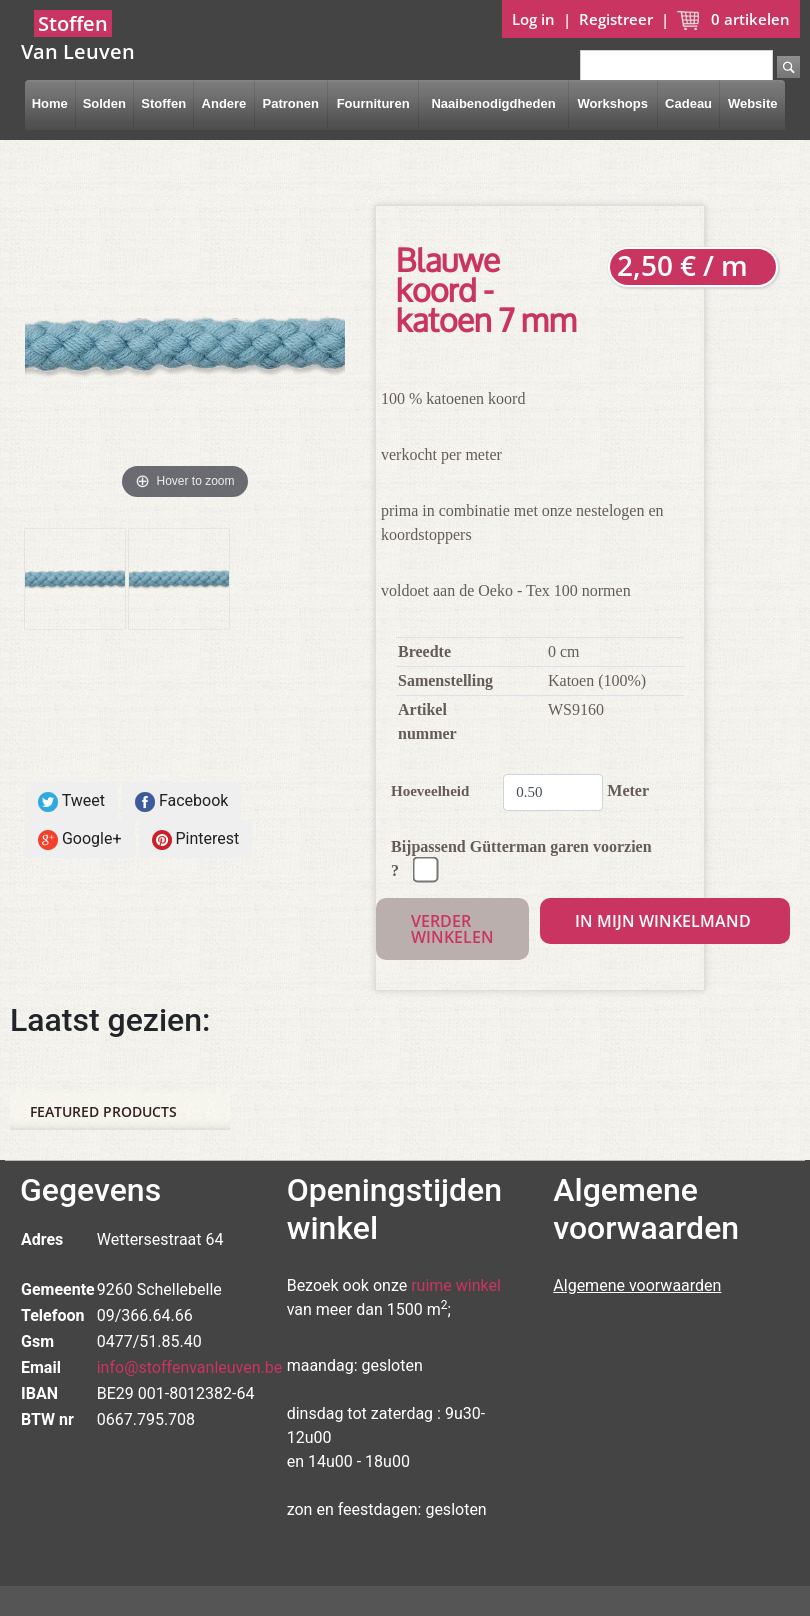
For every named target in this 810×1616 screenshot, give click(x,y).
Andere (224, 103)
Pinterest (196, 839)
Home (50, 103)
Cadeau (688, 103)
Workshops (612, 103)
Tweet (71, 801)
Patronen (290, 103)
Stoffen (163, 103)
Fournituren (373, 103)
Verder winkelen (452, 929)
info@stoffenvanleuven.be (190, 1367)
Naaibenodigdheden (493, 103)
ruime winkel (456, 1285)
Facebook (181, 801)
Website (753, 103)
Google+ (80, 839)
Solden (104, 103)
